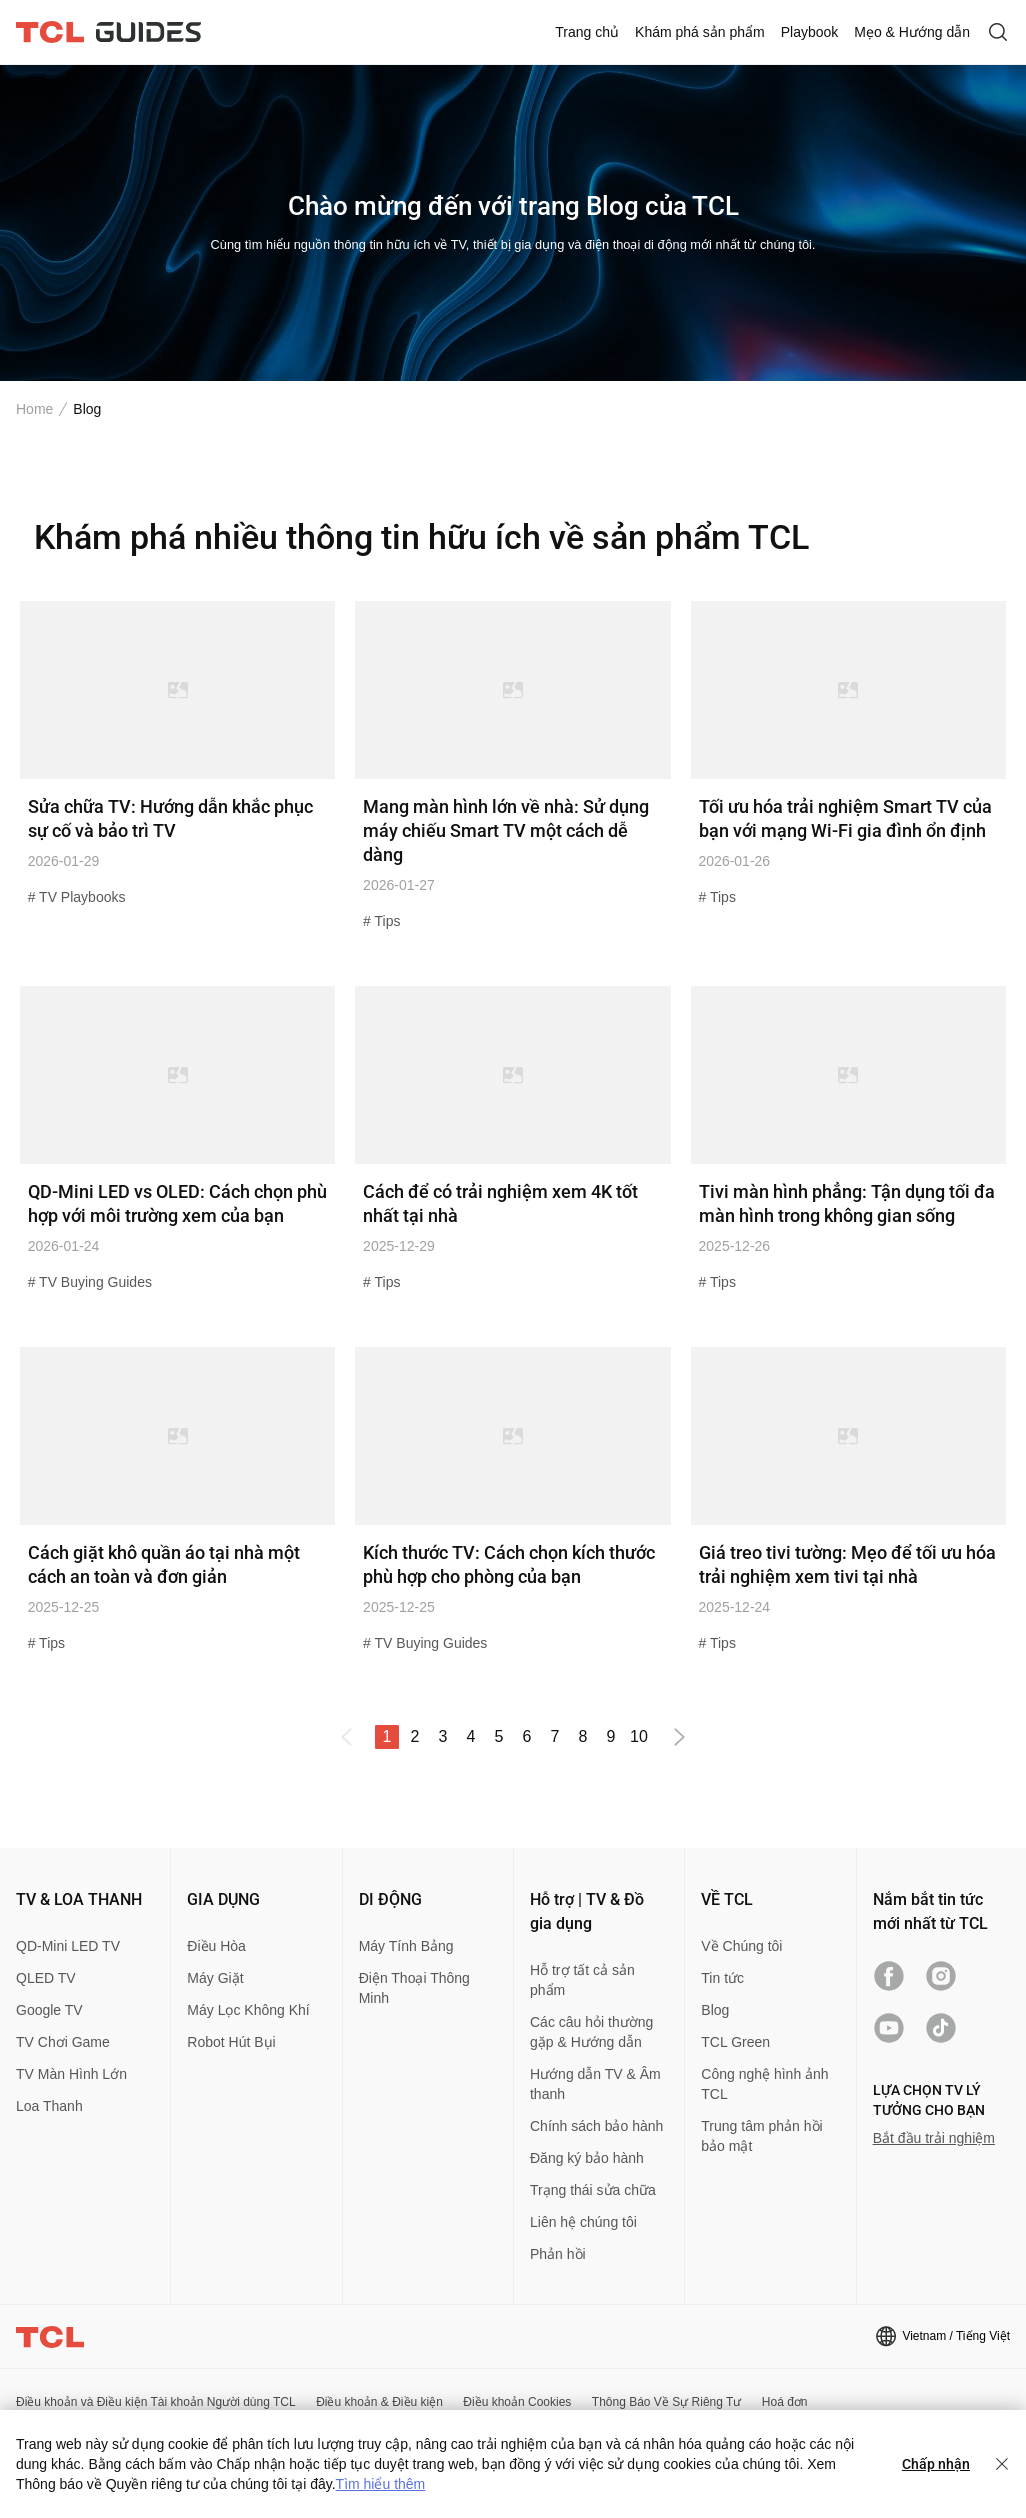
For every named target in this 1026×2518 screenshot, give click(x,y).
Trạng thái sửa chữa (593, 2190)
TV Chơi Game (63, 2042)
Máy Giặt (215, 1978)
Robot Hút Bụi (231, 2042)
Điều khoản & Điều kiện (379, 2402)
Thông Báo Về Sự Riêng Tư (667, 2402)
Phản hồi (558, 2254)
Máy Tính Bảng (406, 1946)
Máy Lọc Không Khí (248, 2010)
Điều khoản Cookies (517, 2402)
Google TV (49, 2010)
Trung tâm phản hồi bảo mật (761, 2136)
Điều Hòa (216, 1946)
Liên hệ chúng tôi (583, 2222)
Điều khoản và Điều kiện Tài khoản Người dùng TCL (156, 2402)
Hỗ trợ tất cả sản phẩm (582, 1980)
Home (34, 409)
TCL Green (735, 2042)
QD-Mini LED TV (68, 1946)
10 (639, 1736)
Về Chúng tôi (741, 1946)
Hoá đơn (785, 2402)
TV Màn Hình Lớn (71, 2074)
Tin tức (722, 1978)
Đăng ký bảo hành (587, 2158)
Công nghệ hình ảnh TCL (764, 2084)
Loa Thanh (49, 2106)
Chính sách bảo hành (596, 2126)
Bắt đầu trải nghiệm (934, 2138)
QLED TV (46, 1978)
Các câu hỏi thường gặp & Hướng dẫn (591, 2032)
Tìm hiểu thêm (381, 2484)
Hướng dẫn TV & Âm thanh (595, 2084)
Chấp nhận (936, 2464)
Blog (715, 2010)
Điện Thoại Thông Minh (414, 1988)
